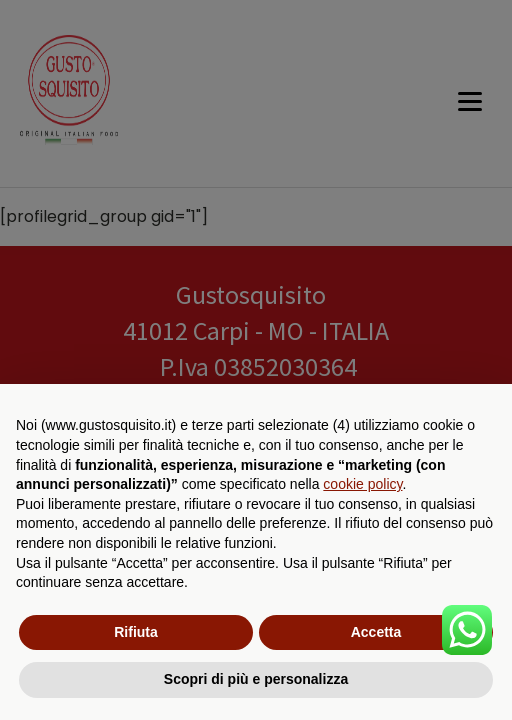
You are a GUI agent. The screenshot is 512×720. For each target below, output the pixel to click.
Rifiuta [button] (136, 632)
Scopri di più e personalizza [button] (256, 679)
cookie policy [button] (362, 484)
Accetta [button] (376, 632)
